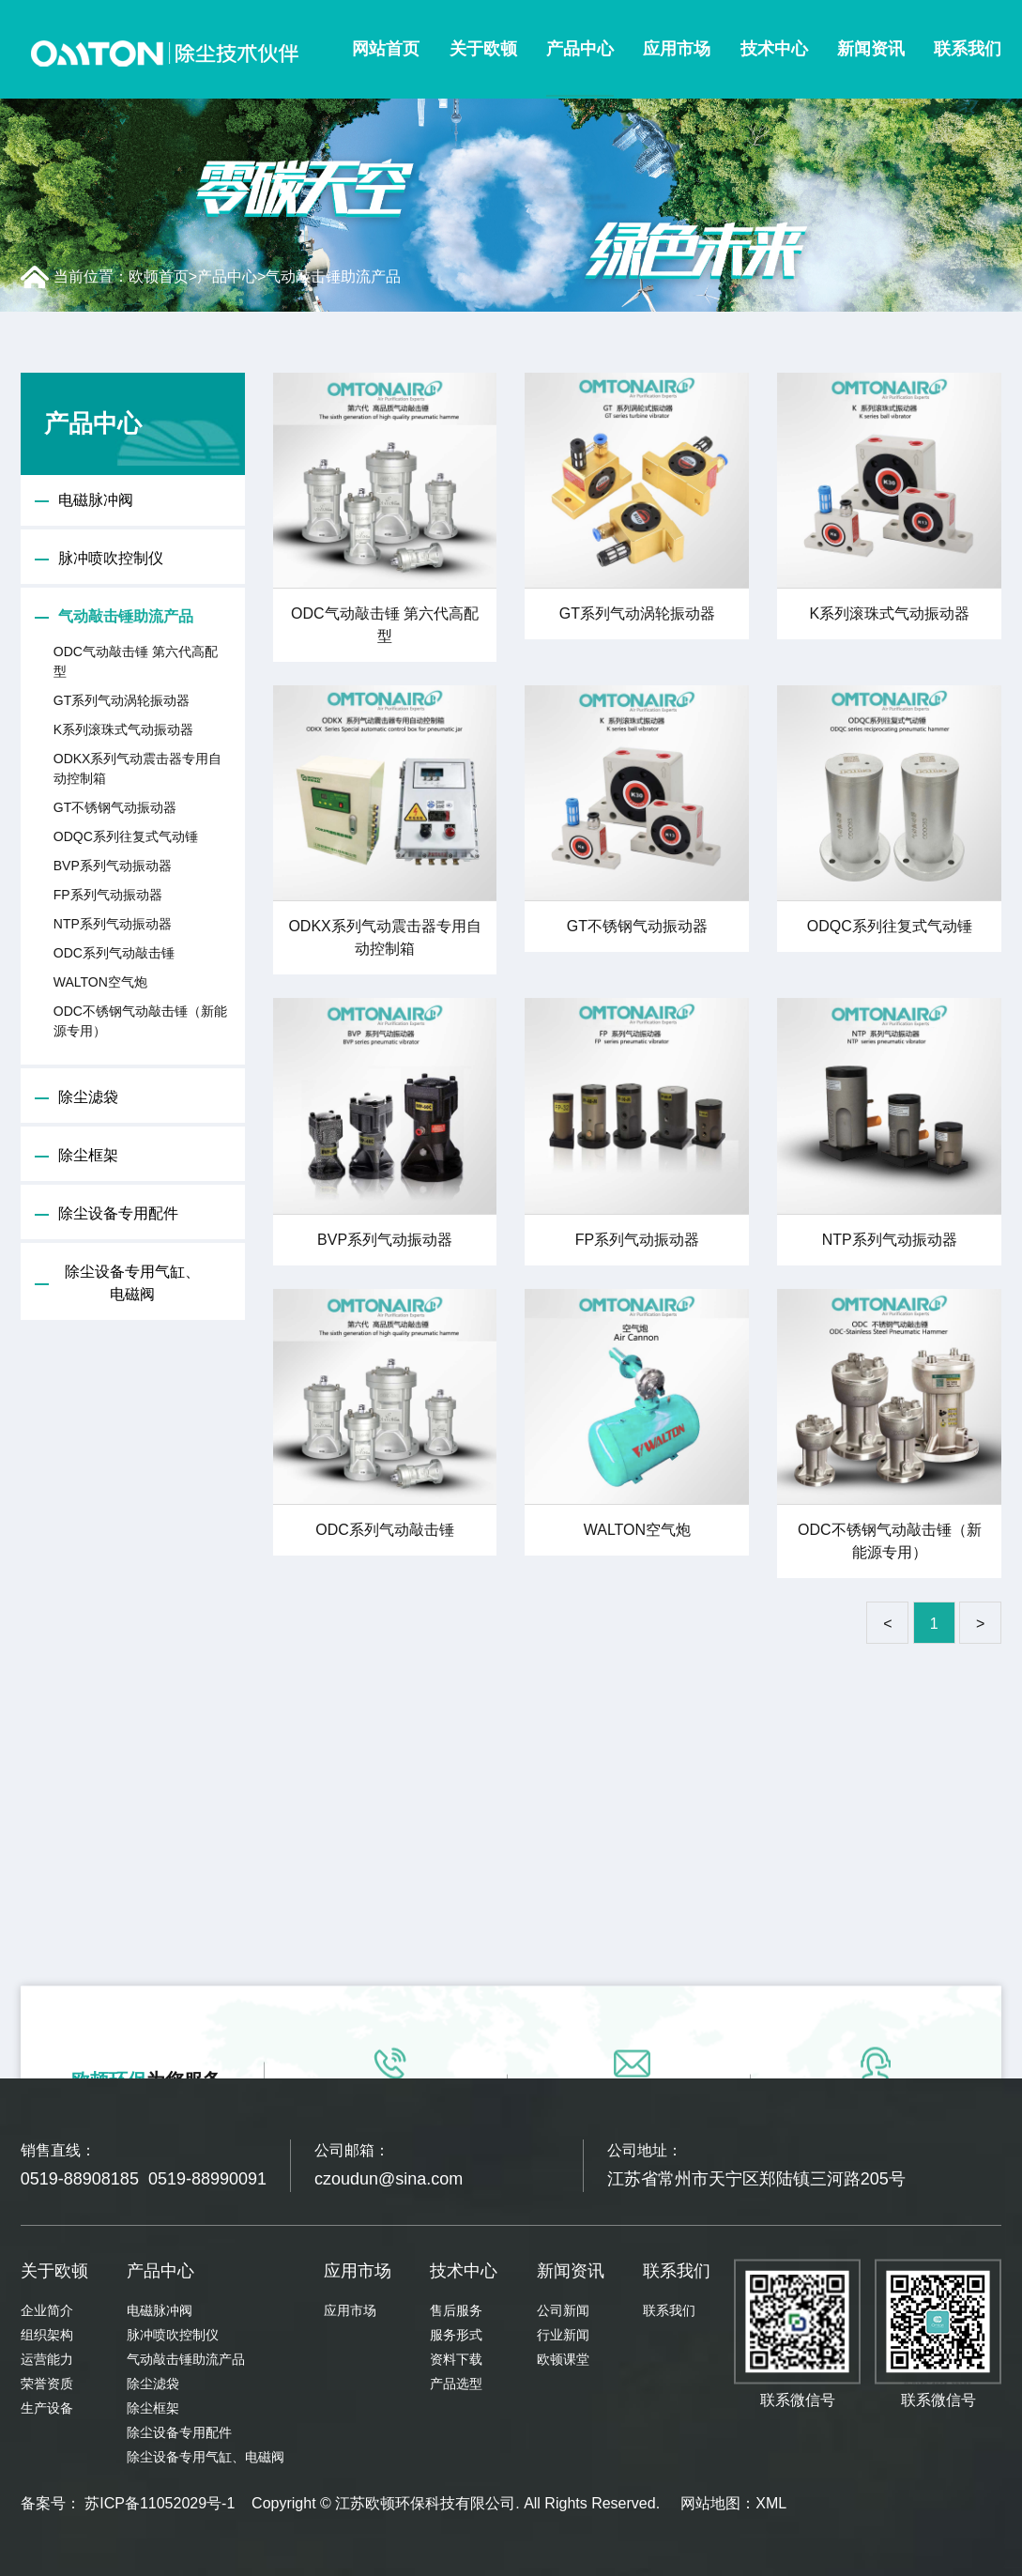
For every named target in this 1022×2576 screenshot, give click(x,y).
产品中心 (580, 48)
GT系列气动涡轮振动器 (121, 700)
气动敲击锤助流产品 (333, 276)
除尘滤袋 (88, 1097)
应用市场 (676, 48)
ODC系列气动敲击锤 (114, 952)
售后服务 (456, 2310)
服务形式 (456, 2334)
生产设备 (47, 2407)
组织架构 (47, 2334)
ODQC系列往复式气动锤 (125, 836)
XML (770, 2503)
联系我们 (967, 48)
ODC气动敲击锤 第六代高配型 (135, 661)
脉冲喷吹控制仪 (110, 558)
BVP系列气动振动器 (112, 865)
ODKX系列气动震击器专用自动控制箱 (137, 768)
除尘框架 (88, 1155)
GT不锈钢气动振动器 (114, 807)
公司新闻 (563, 2310)
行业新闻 (563, 2334)
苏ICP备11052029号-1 (159, 2503)
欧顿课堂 (563, 2359)
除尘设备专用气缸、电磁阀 (132, 1283)
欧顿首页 (159, 276)
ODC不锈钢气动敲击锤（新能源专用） (140, 1021)
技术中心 (774, 48)
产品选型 (456, 2383)
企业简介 (47, 2310)
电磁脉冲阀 (95, 500)
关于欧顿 (483, 48)
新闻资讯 (871, 48)
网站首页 (385, 48)
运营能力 (47, 2359)
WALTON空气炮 (100, 981)
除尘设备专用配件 (118, 1213)
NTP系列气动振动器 (112, 923)
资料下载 (456, 2359)
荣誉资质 (47, 2383)
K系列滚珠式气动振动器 (123, 729)
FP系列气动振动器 (107, 894)
